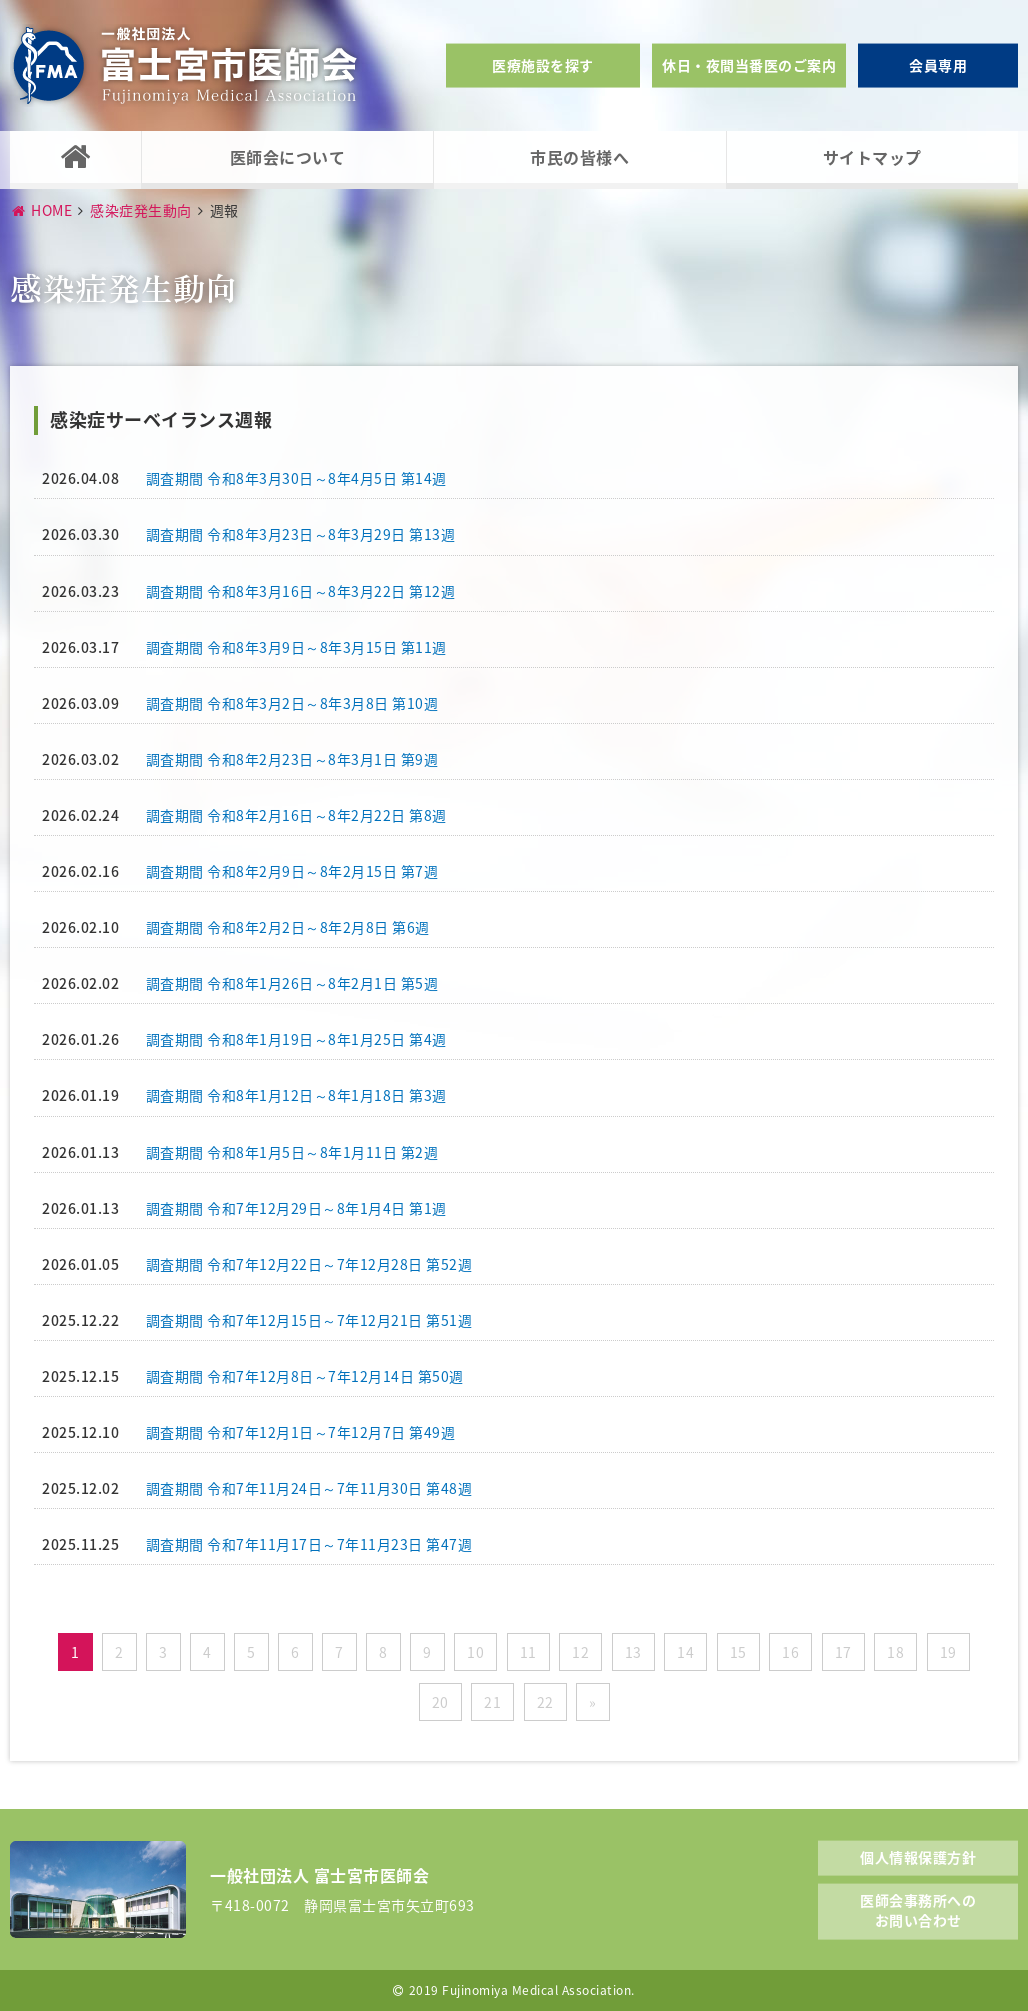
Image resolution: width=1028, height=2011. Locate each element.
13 (633, 1652)
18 (895, 1652)
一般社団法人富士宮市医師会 (185, 65)
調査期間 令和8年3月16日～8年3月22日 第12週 (301, 591)
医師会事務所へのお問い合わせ (918, 1910)
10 (475, 1652)
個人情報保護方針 (918, 1856)
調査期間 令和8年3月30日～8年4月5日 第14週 (296, 478)
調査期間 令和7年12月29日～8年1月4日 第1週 (296, 1208)
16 (790, 1652)
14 (685, 1652)
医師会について (288, 157)
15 (738, 1652)
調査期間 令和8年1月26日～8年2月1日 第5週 (292, 983)
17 (843, 1652)
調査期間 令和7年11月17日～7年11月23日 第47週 (309, 1544)
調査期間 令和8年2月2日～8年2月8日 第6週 (288, 927)
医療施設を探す (543, 65)
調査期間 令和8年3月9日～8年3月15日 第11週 (296, 647)
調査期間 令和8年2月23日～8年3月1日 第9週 (292, 759)
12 (580, 1652)
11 (528, 1652)
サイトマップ (872, 157)
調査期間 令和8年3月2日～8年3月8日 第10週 (292, 703)
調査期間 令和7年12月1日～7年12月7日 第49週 (301, 1432)
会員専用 (938, 65)
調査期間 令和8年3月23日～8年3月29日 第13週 (301, 534)
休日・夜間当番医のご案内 (749, 65)
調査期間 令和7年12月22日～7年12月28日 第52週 (309, 1264)
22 (545, 1702)
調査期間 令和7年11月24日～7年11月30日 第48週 (309, 1488)
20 (440, 1702)
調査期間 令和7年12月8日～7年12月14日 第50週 (305, 1376)
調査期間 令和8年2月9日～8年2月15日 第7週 (292, 871)
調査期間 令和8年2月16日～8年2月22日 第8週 (296, 815)
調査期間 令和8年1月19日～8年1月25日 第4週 (296, 1039)
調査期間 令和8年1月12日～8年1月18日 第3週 (296, 1095)
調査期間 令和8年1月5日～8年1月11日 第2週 (292, 1152)
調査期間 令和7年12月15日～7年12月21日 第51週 (309, 1320)
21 (492, 1702)
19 (948, 1652)
